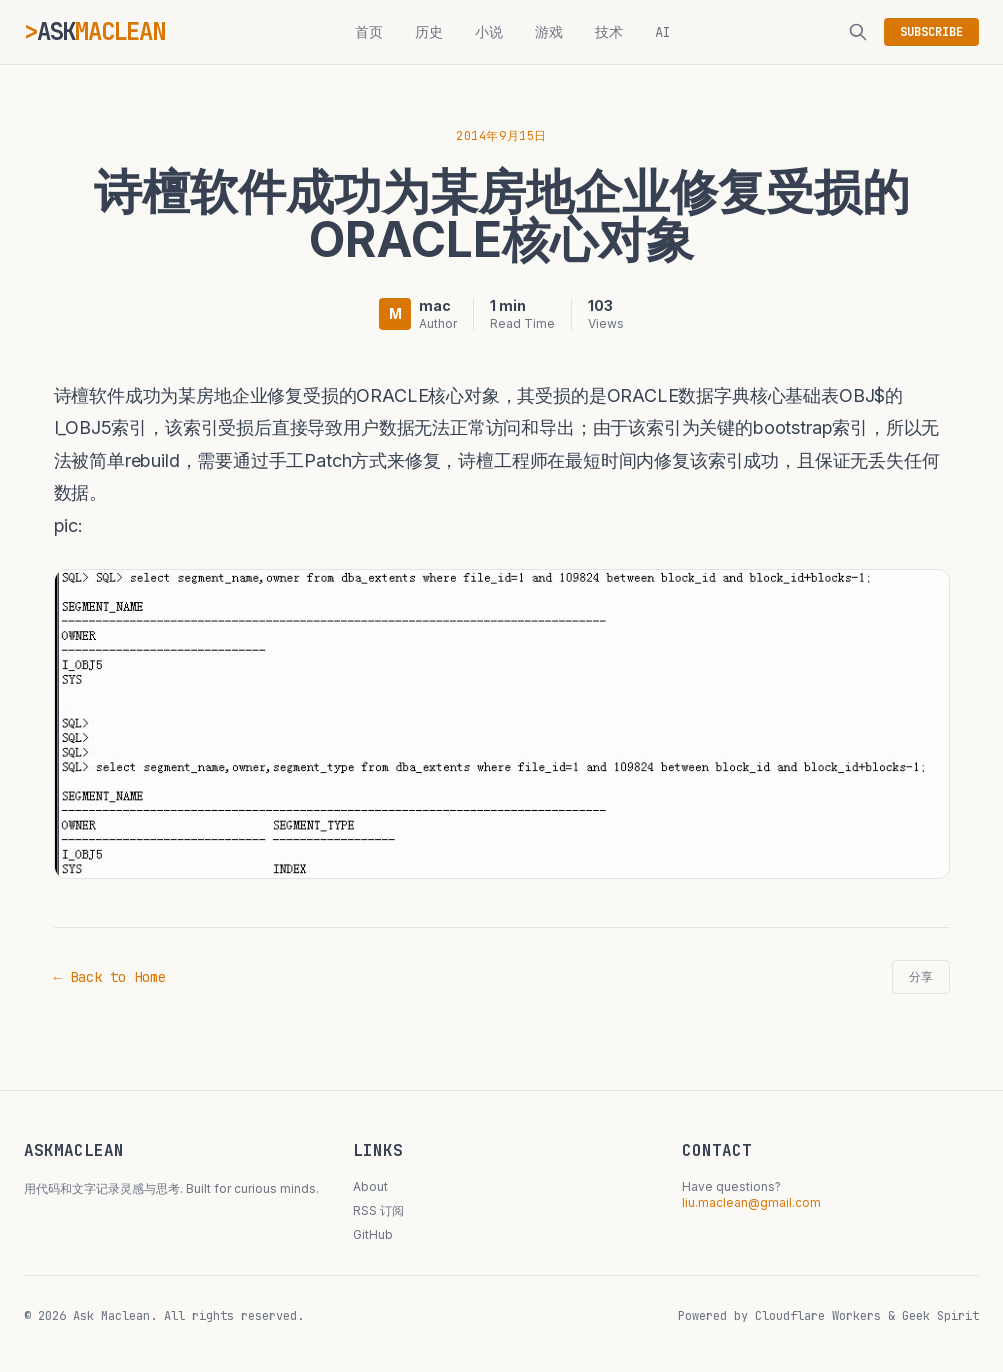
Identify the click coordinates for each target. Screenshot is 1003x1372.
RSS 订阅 (378, 1210)
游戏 (549, 32)
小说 (489, 32)
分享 (921, 977)
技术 (609, 32)
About (370, 1186)
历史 (429, 32)
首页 (369, 32)
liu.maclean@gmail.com (751, 1202)
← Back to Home (110, 977)
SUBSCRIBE (931, 32)
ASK (101, 31)
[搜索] (858, 32)
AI (663, 32)
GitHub (373, 1234)
